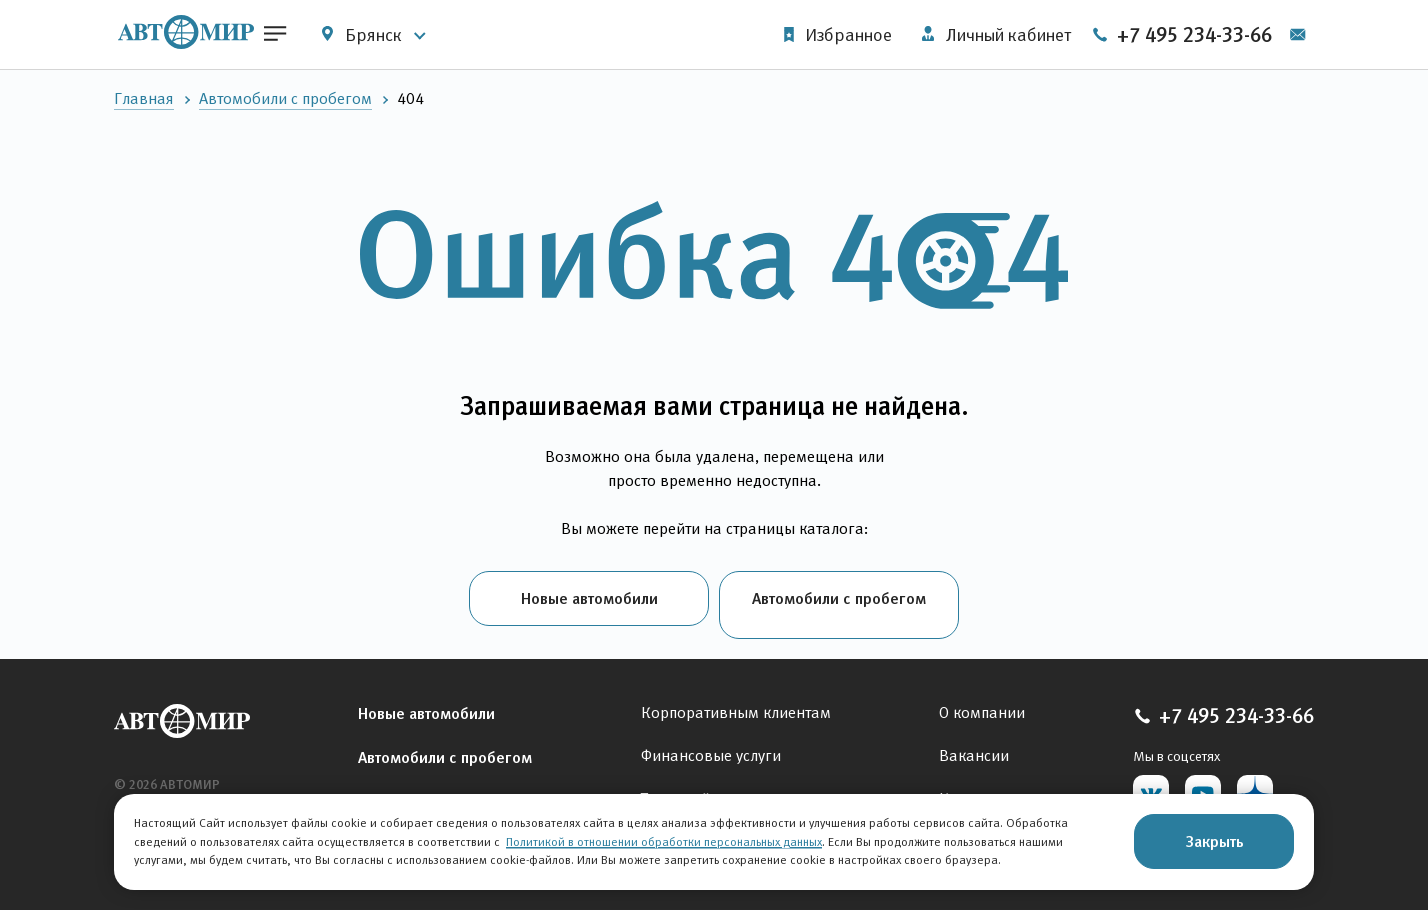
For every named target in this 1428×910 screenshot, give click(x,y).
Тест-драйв (680, 785)
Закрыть (1214, 841)
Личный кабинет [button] (990, 35)
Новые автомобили (589, 598)
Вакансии (974, 742)
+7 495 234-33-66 (1213, 35)
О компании (982, 699)
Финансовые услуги (711, 742)
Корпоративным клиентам (736, 699)
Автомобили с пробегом (285, 98)
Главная (144, 98)
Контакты (973, 785)
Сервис (383, 787)
